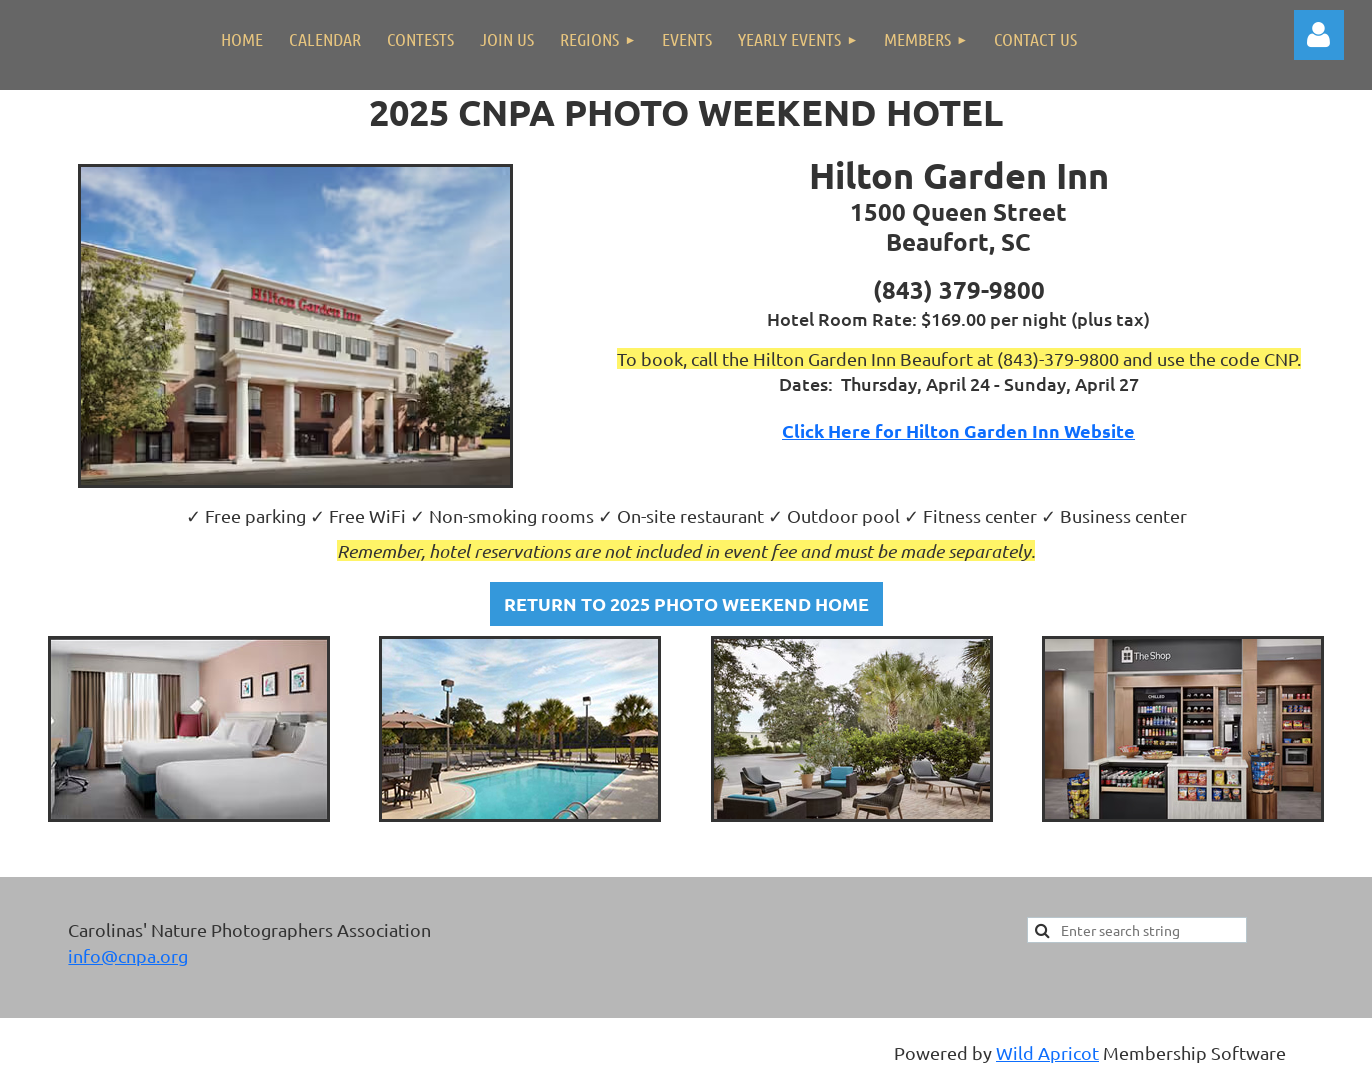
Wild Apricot (1047, 1052)
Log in (1319, 35)
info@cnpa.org (128, 955)
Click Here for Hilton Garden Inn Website (958, 430)
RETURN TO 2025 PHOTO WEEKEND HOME (686, 603)
